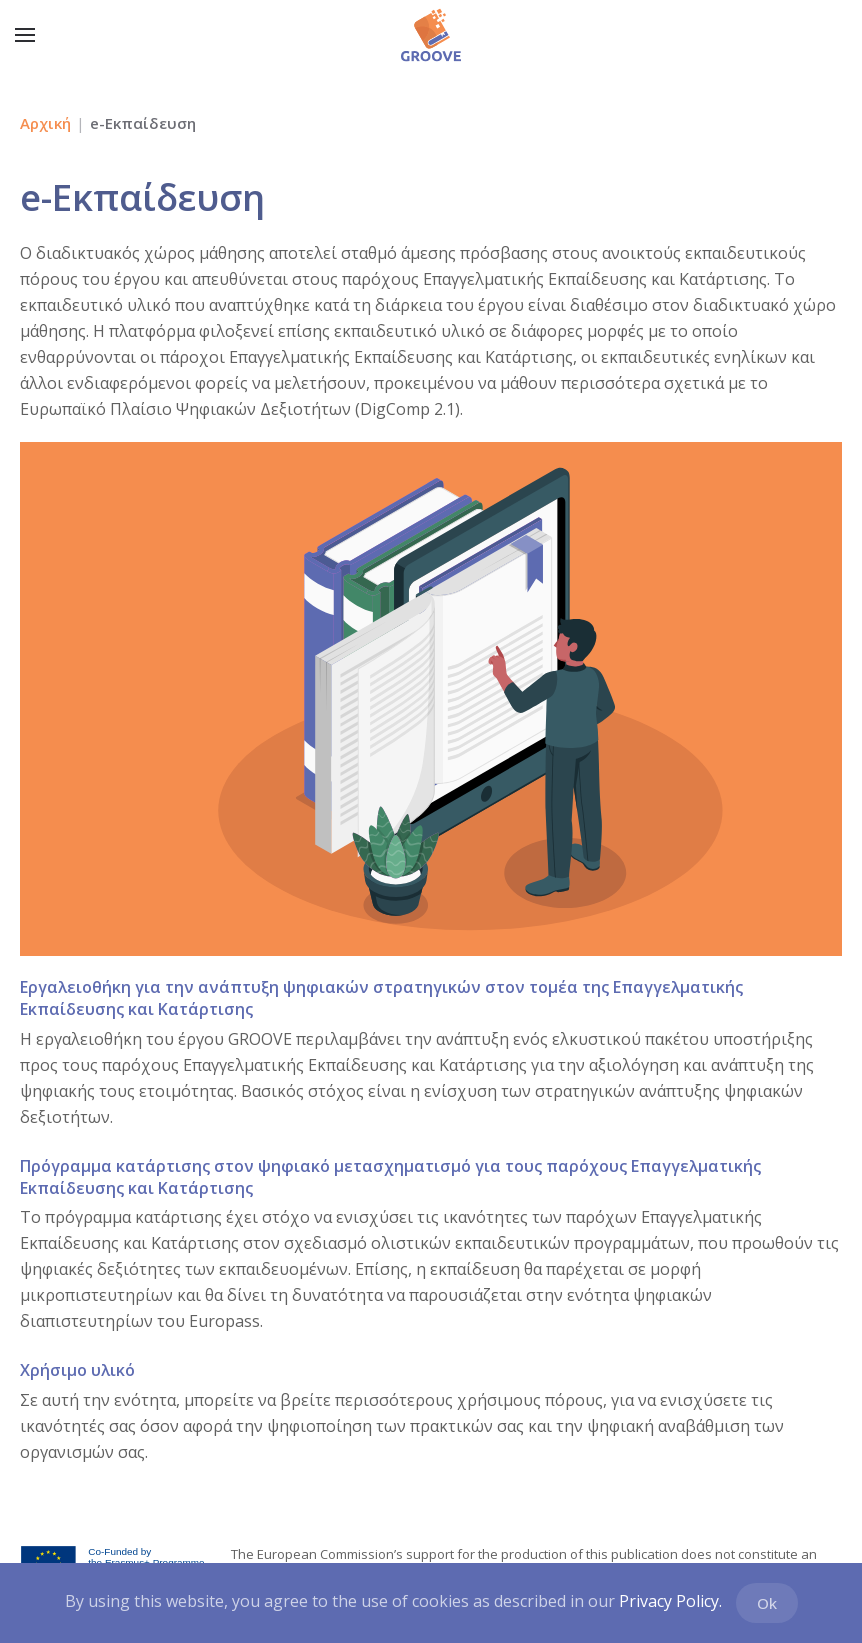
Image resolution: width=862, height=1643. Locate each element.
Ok (767, 1603)
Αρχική (45, 123)
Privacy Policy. (670, 1601)
